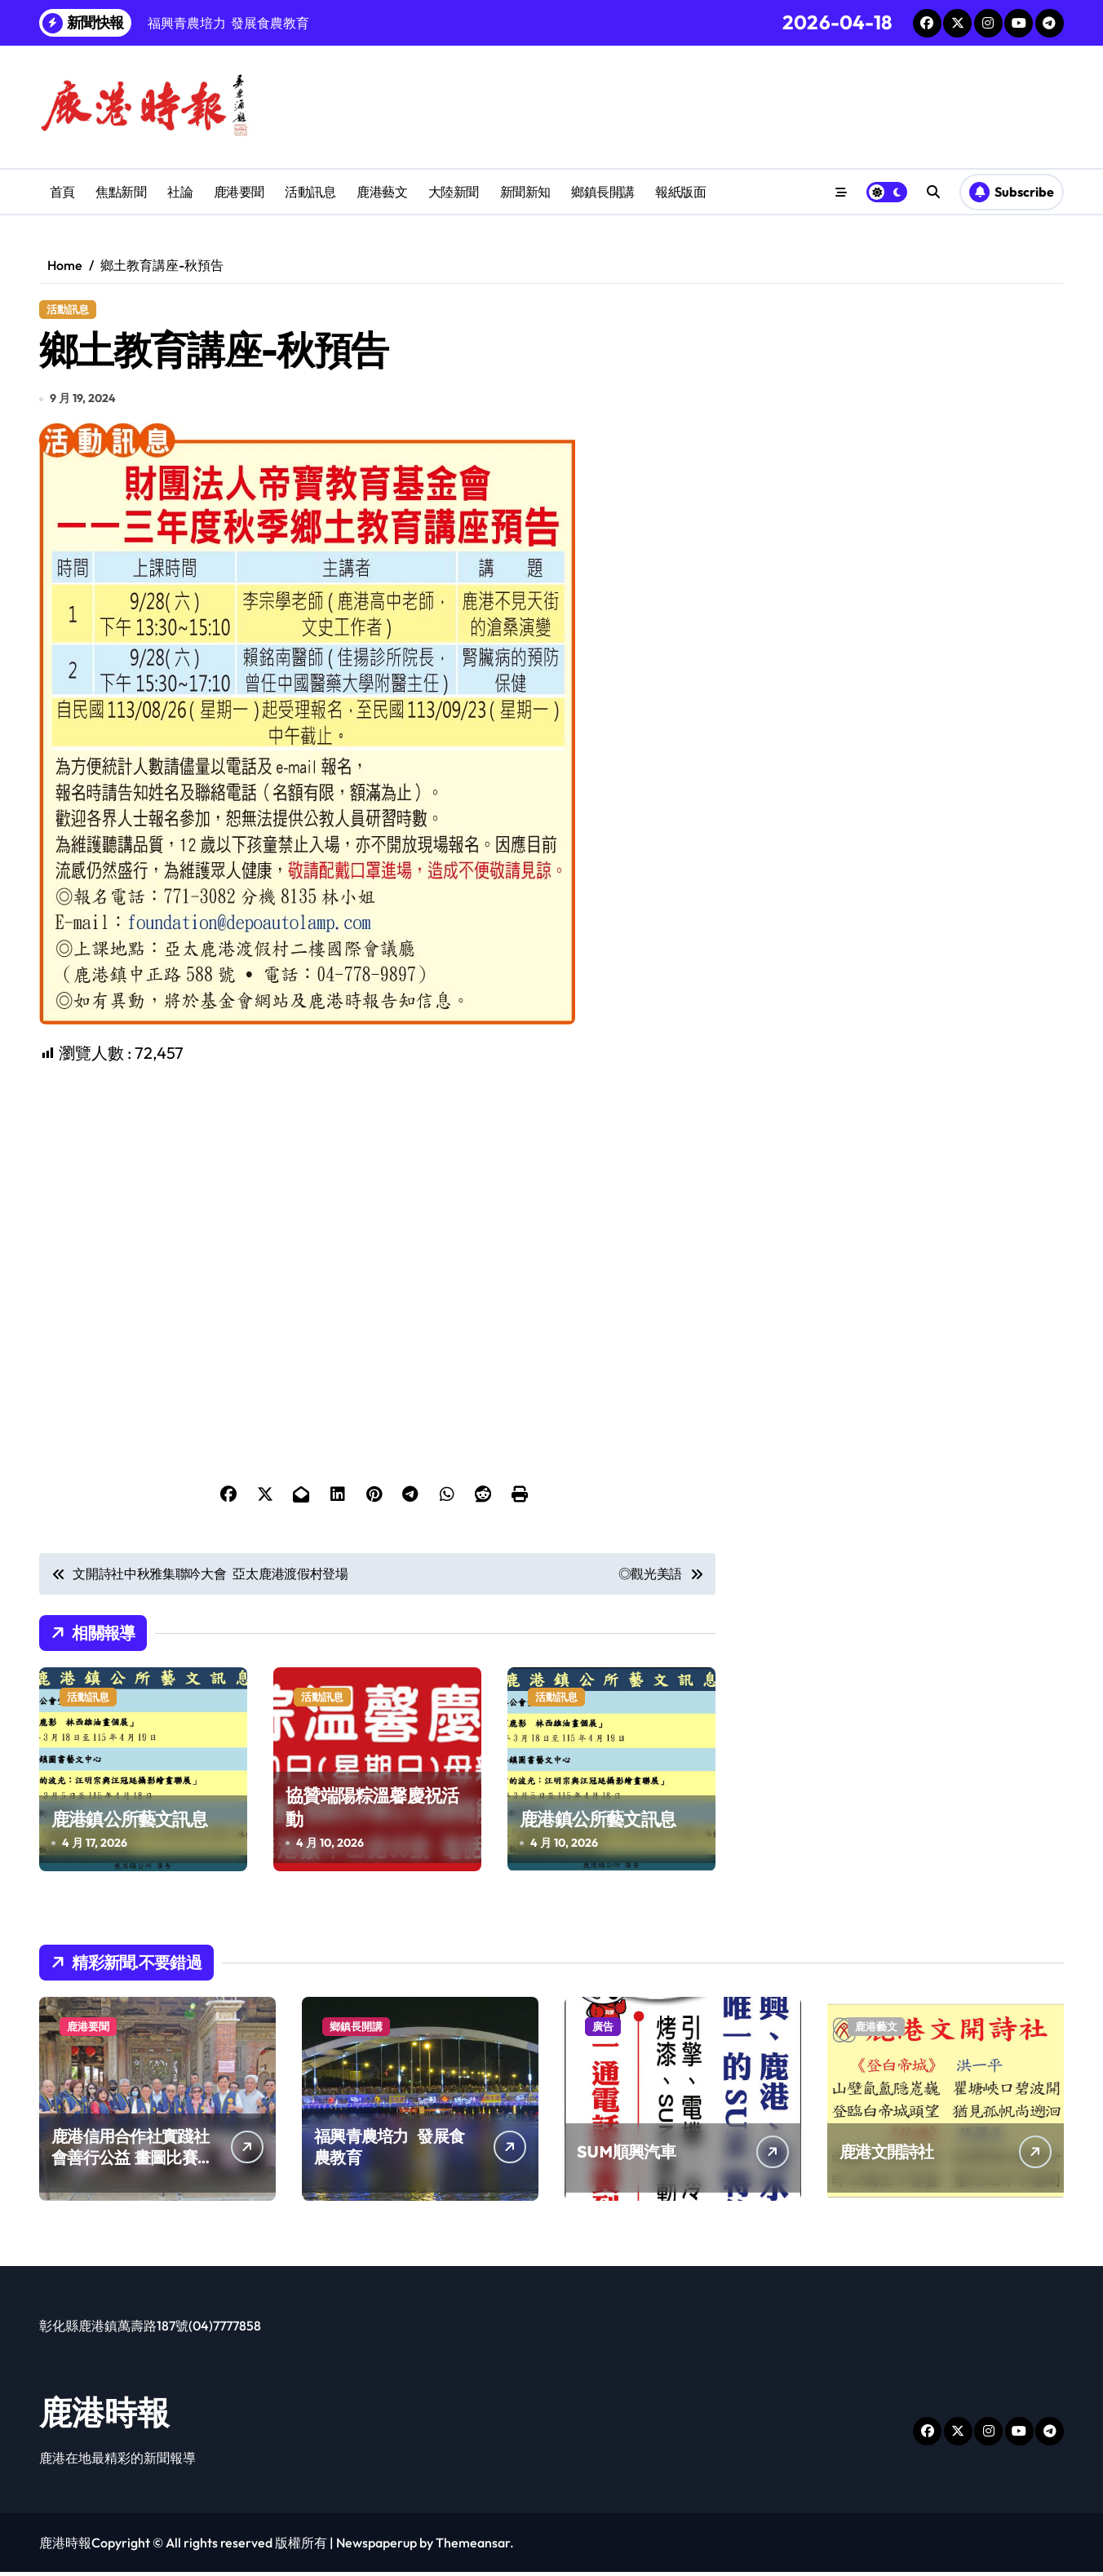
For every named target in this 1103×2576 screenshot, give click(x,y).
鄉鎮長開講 (603, 192)
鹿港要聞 (239, 192)
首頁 (62, 192)
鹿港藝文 (382, 192)
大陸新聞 (453, 192)
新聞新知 (525, 192)
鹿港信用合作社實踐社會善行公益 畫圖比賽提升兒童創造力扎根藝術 (132, 2161)
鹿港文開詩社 (886, 2155)
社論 (180, 192)
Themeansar (473, 2546)
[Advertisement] (380, 1183)
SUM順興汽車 (626, 2155)
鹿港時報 (104, 2416)
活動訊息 (310, 192)
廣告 (603, 2030)
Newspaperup (376, 2546)
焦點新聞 (120, 192)
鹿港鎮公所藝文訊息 (129, 1822)
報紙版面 (680, 192)
